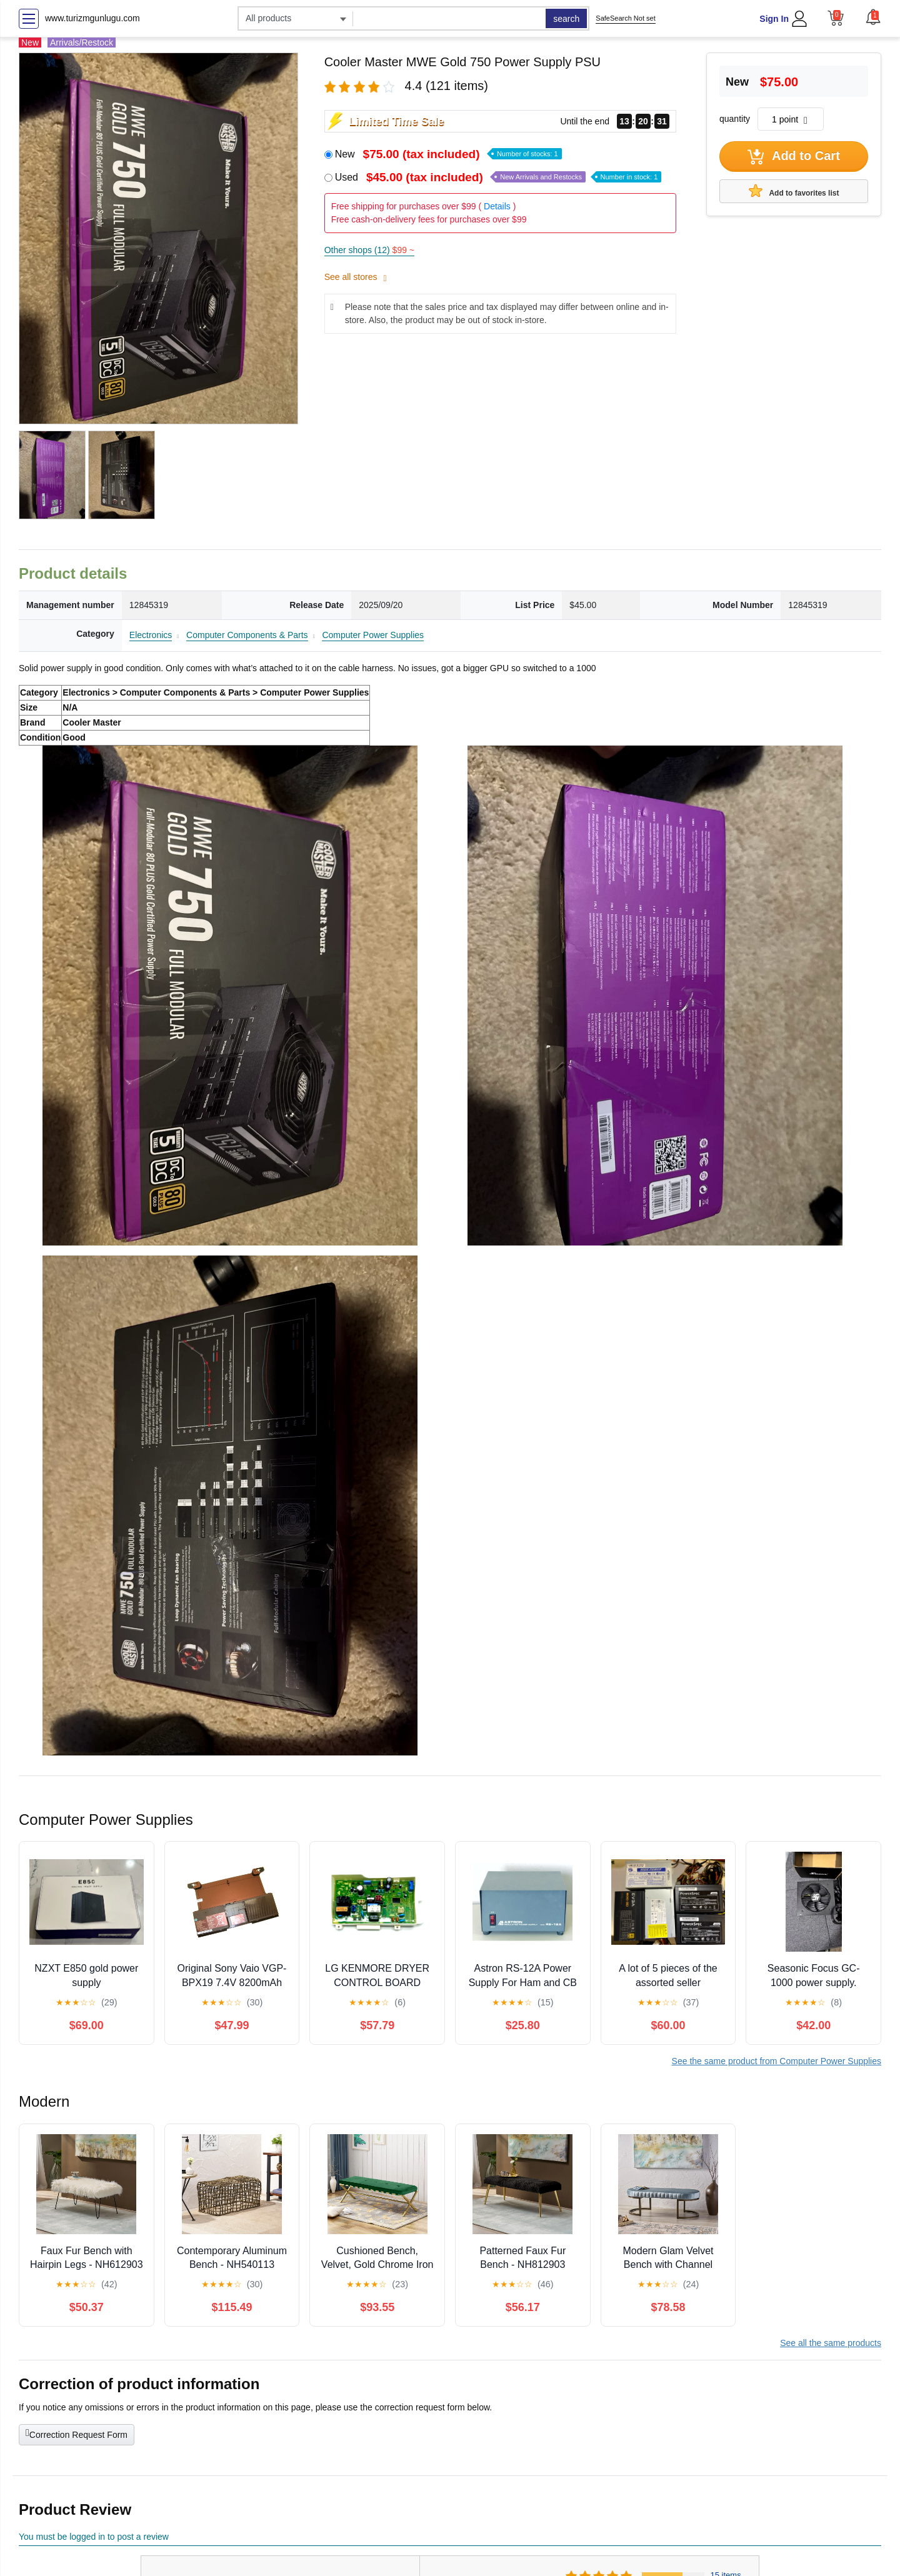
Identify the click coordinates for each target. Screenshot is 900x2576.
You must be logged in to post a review (94, 2537)
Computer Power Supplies (373, 635)
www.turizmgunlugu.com (92, 18)
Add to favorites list (794, 190)
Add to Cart (794, 157)
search (566, 19)
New (448, 154)
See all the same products (830, 2343)
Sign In (774, 19)
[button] (873, 17)
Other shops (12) (369, 250)
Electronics (150, 635)
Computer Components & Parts (247, 635)
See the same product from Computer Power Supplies (776, 2061)
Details (497, 206)
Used (498, 177)
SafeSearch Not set (625, 18)
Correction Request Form (77, 2433)
